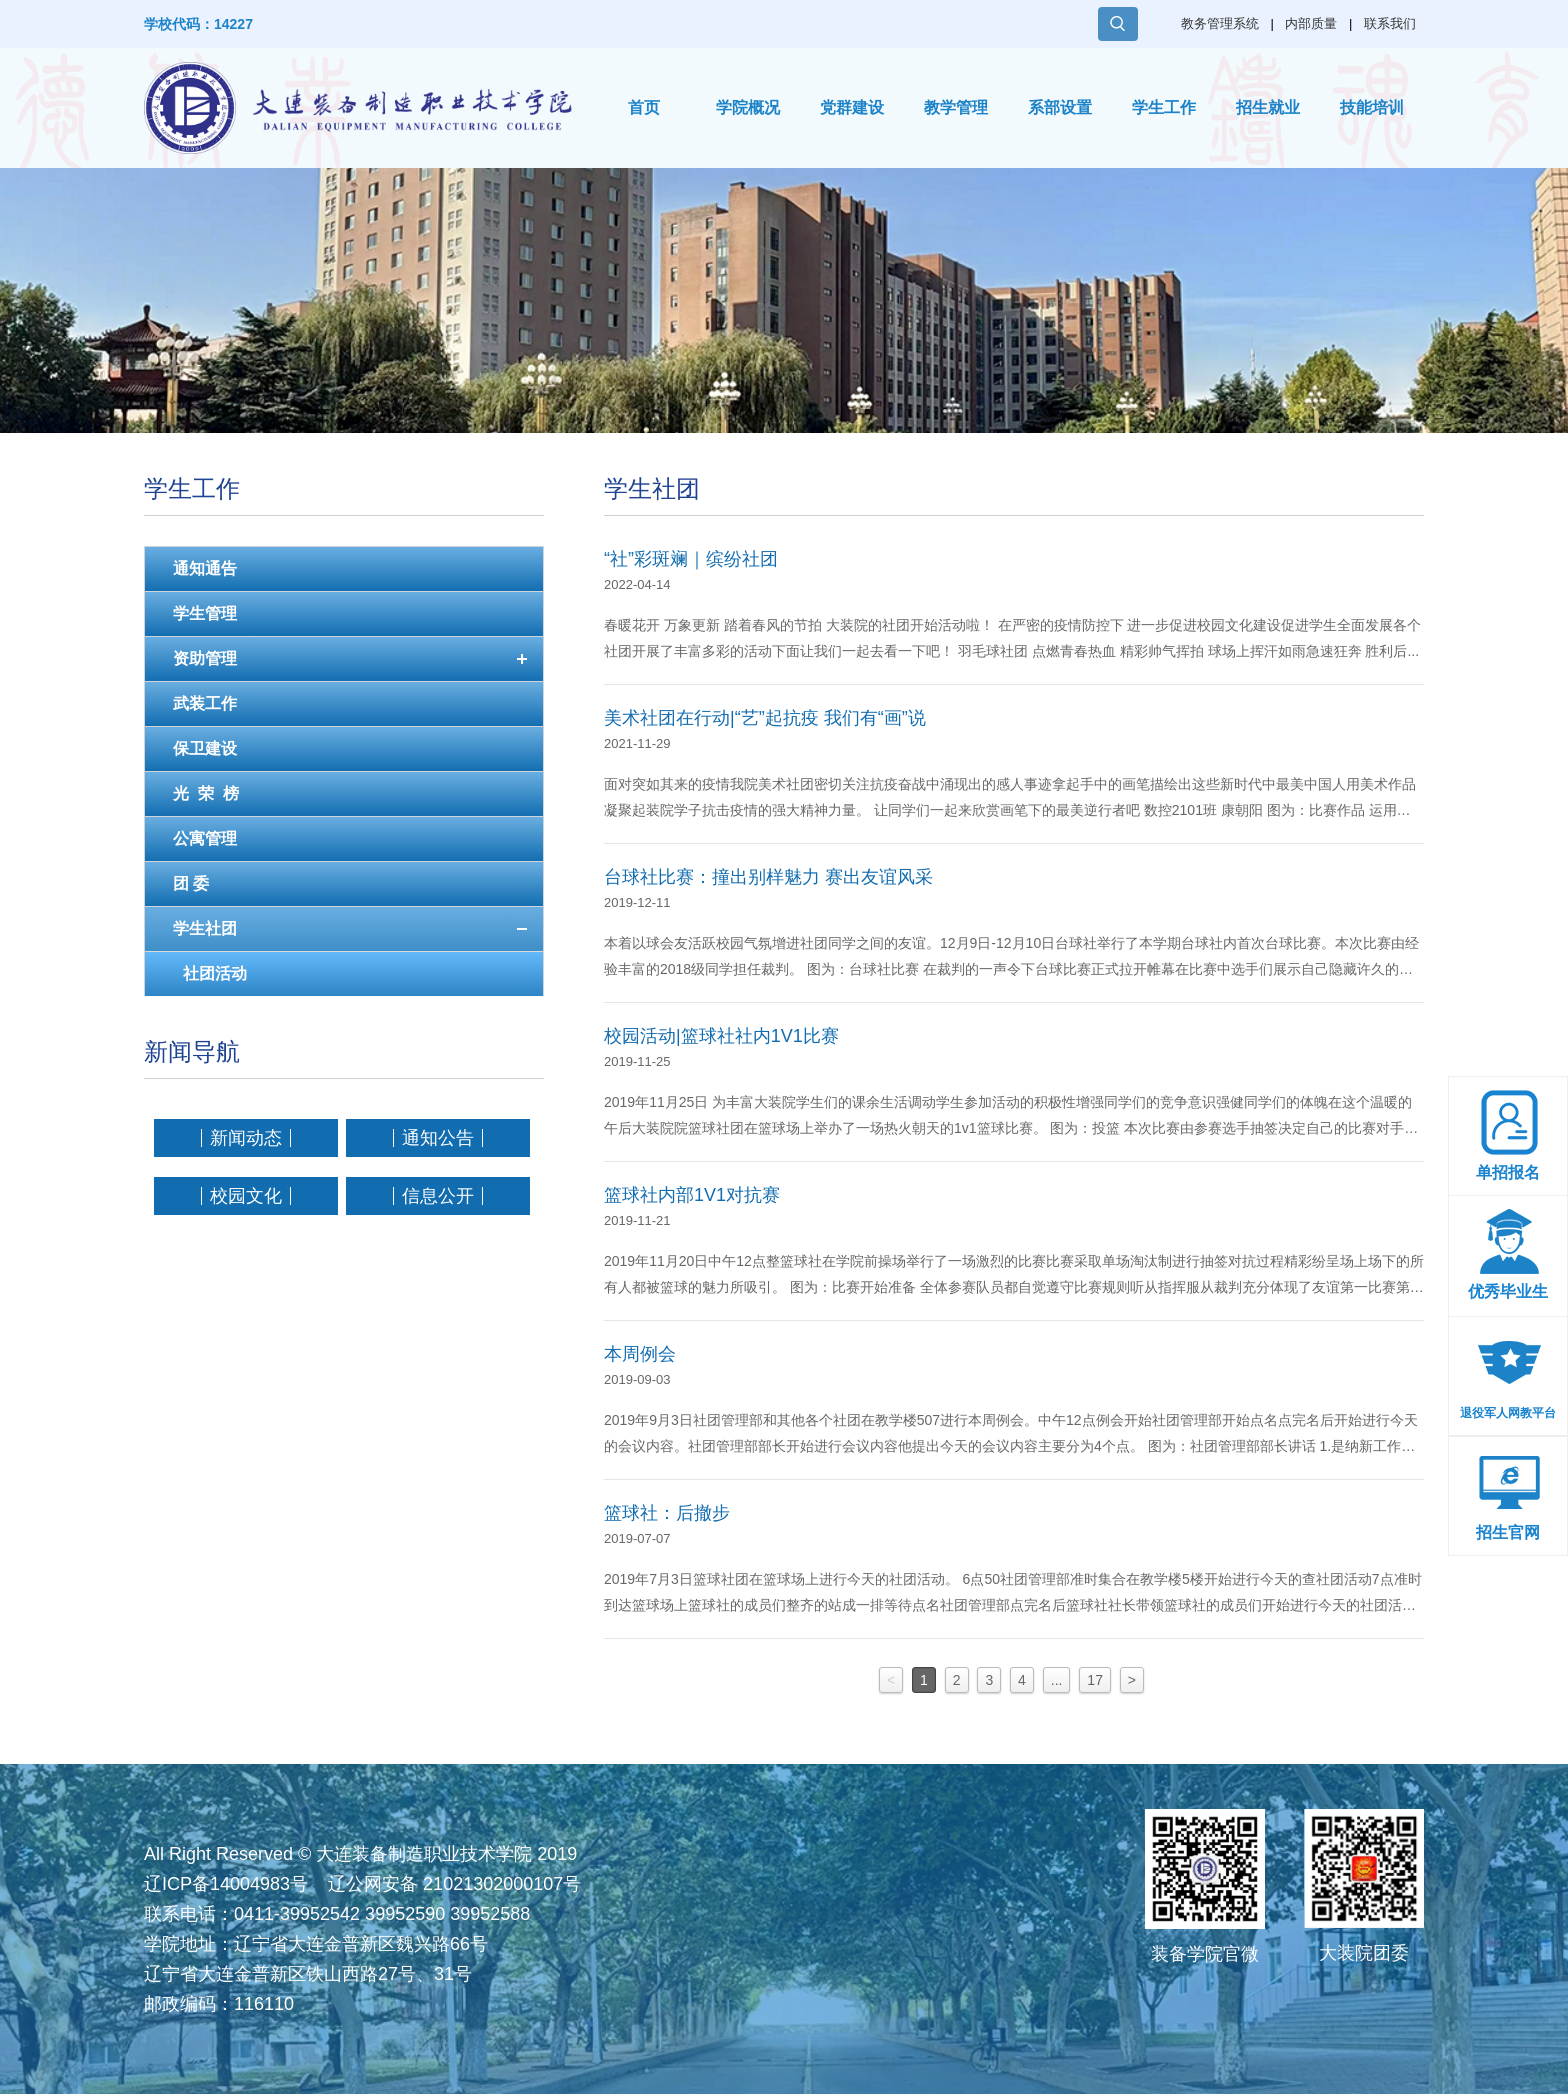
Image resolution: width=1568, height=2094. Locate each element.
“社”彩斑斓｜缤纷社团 (691, 559)
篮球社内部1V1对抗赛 (692, 1195)
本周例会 (640, 1354)
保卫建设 (205, 748)
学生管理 (205, 613)
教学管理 (956, 107)
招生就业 (1268, 107)
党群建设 (852, 107)
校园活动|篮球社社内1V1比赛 (721, 1036)
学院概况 (748, 107)
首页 (644, 107)
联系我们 (1390, 23)
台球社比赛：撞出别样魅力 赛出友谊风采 (768, 877)
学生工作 (1164, 107)
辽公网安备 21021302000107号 (454, 1884)
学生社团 (205, 928)
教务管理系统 (1220, 23)
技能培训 (1372, 107)
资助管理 (205, 658)
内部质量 (1311, 23)
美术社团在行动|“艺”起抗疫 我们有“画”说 (765, 718)
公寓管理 (205, 838)
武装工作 (205, 703)
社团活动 (215, 973)
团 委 (191, 883)
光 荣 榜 (206, 793)
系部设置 (1060, 107)
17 (1095, 1680)
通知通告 (205, 568)
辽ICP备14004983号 (226, 1884)
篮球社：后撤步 (667, 1513)
